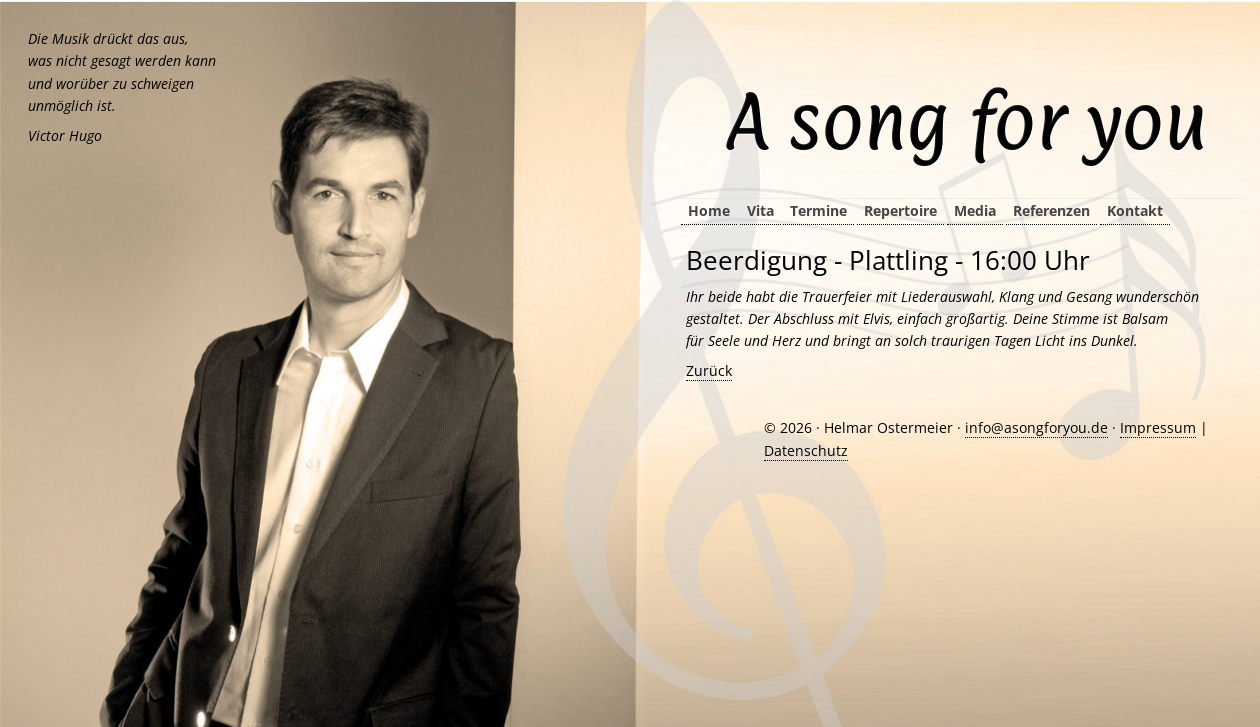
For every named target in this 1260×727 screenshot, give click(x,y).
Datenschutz (806, 450)
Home (709, 210)
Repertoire (900, 210)
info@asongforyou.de (1036, 427)
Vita (760, 210)
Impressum (1158, 427)
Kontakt (1135, 210)
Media (975, 210)
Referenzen (1051, 210)
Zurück (709, 370)
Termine (818, 210)
